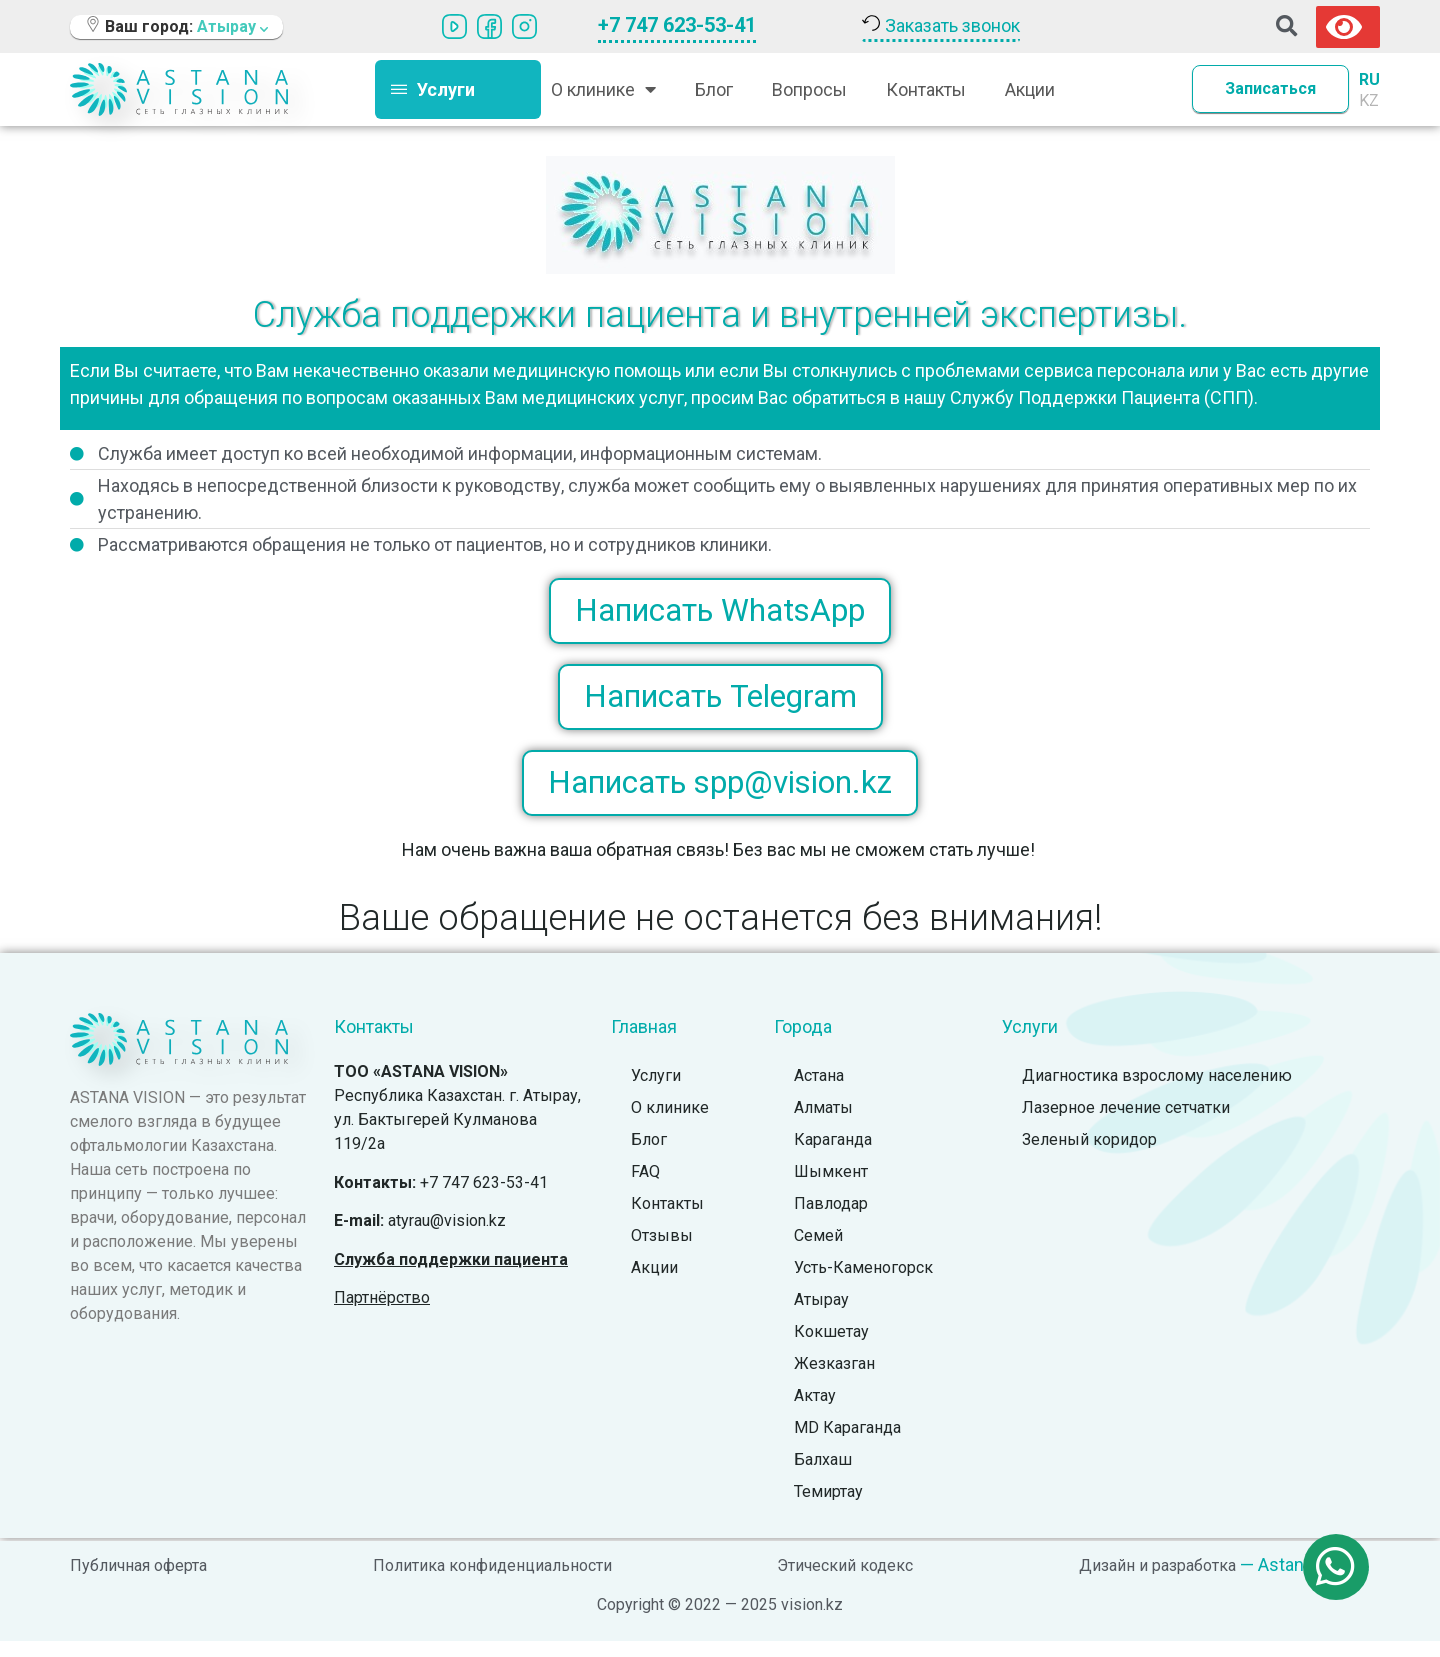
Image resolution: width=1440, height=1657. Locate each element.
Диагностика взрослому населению (1157, 1092)
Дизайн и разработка (1157, 1582)
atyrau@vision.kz (447, 1236)
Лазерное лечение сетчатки (1126, 1124)
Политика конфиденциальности (492, 1582)
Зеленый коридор (1089, 1156)
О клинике (603, 89)
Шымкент (831, 1188)
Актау (815, 1412)
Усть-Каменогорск (863, 1284)
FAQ (645, 1188)
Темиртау (828, 1508)
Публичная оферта (138, 1582)
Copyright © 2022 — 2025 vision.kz (720, 1620)
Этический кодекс (845, 1582)
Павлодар (831, 1220)
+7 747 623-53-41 (677, 25)
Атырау (821, 1316)
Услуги (656, 1092)
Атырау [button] (232, 26)
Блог (714, 89)
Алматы (823, 1124)
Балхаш (823, 1476)
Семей (818, 1252)
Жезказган (834, 1380)
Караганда (833, 1156)
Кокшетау (831, 1348)
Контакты (926, 89)
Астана (819, 1092)
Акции (1030, 89)
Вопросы (809, 89)
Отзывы (662, 1252)
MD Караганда (847, 1444)
